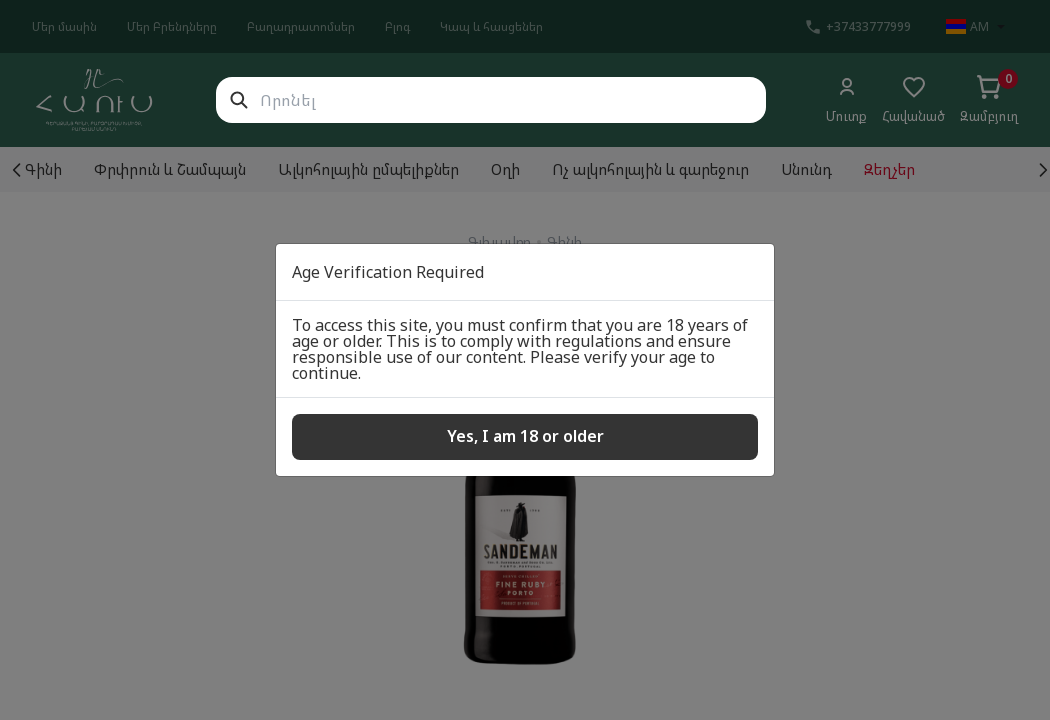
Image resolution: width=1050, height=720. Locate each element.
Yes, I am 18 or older (525, 436)
